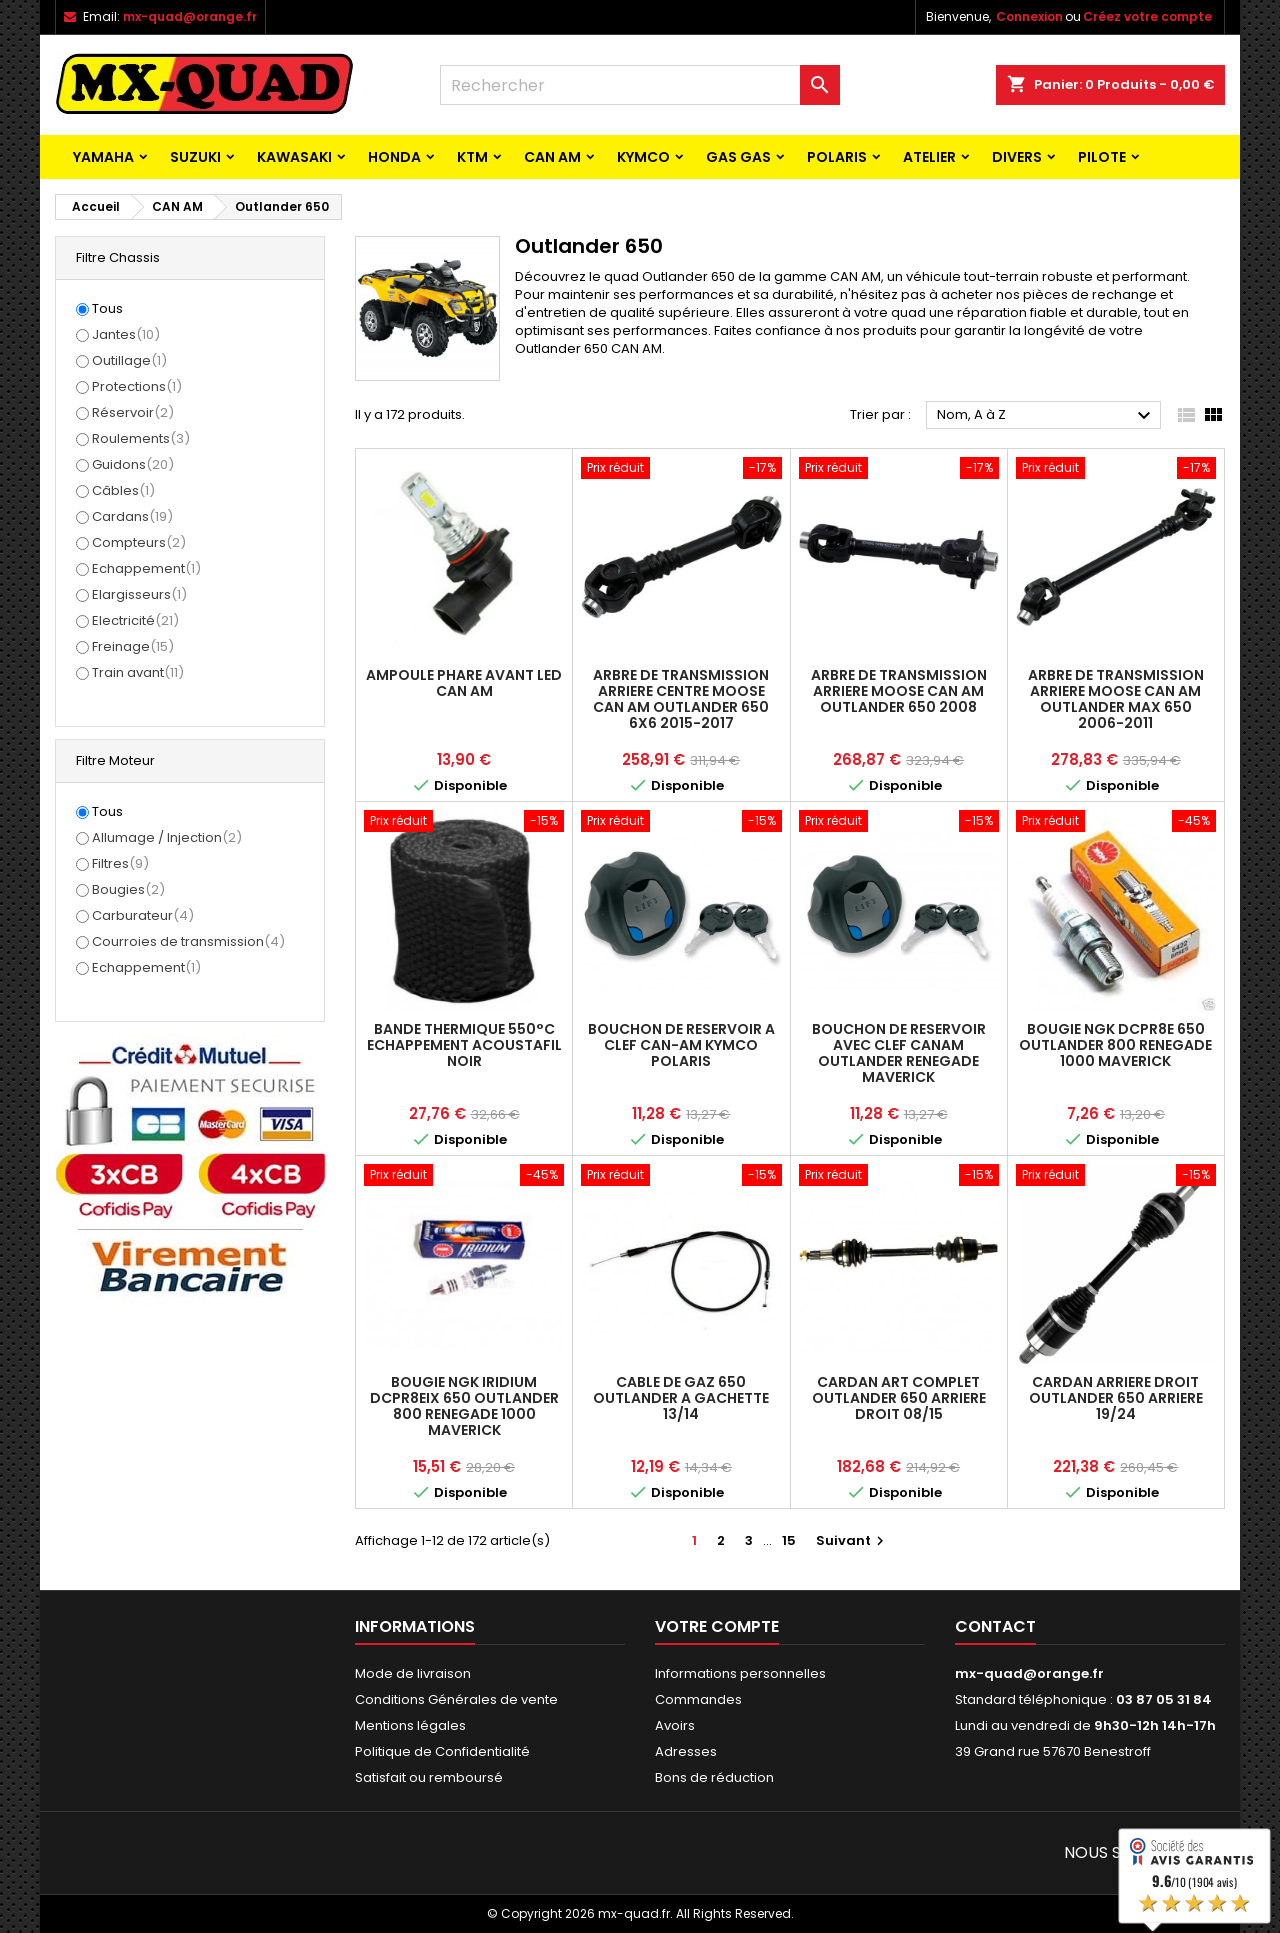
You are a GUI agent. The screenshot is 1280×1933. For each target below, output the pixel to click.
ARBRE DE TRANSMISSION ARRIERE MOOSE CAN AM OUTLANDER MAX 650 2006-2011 (1116, 699)
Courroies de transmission (188, 941)
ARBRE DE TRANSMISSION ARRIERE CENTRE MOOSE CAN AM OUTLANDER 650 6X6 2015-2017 (681, 699)
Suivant (852, 1540)
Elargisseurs (139, 594)
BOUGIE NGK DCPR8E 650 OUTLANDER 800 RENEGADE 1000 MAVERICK (1115, 1045)
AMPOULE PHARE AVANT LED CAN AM (464, 683)
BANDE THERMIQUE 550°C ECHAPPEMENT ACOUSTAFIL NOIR (464, 1045)
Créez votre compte (1147, 16)
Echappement (146, 568)
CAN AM (552, 157)
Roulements (141, 438)
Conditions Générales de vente (456, 1699)
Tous (107, 309)
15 (789, 1540)
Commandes (698, 1699)
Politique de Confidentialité (442, 1751)
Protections (137, 386)
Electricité (135, 620)
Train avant (138, 672)
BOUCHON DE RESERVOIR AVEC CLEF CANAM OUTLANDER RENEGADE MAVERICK (899, 1053)
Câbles (123, 490)
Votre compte (717, 1626)
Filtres (120, 863)
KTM (472, 157)
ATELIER (929, 157)
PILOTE (1102, 157)
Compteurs (139, 542)
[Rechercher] (640, 85)
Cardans (132, 516)
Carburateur (143, 915)
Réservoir (133, 412)
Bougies (128, 889)
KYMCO (643, 157)
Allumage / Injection (167, 837)
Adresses (686, 1751)
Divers (1017, 157)
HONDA (394, 157)
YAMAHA (103, 157)
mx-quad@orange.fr (190, 16)
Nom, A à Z (1046, 416)
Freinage (133, 646)
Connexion (1029, 16)
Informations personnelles (740, 1673)
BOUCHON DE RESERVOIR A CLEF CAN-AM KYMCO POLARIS (681, 1045)
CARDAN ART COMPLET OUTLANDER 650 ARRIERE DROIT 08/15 (899, 1398)
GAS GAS (738, 157)
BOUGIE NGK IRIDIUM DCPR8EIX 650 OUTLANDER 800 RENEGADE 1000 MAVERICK (464, 1406)
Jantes (126, 334)
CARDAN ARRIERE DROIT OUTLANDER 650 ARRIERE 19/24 (1116, 1398)
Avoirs (675, 1725)
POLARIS (837, 157)
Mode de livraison (413, 1673)
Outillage (129, 360)
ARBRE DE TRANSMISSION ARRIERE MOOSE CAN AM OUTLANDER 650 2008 (899, 691)
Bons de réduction (714, 1777)
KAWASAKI (294, 157)
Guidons (133, 464)
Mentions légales (410, 1725)
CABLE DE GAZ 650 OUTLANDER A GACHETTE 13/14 (681, 1398)
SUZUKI (195, 157)
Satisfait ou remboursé (429, 1777)
